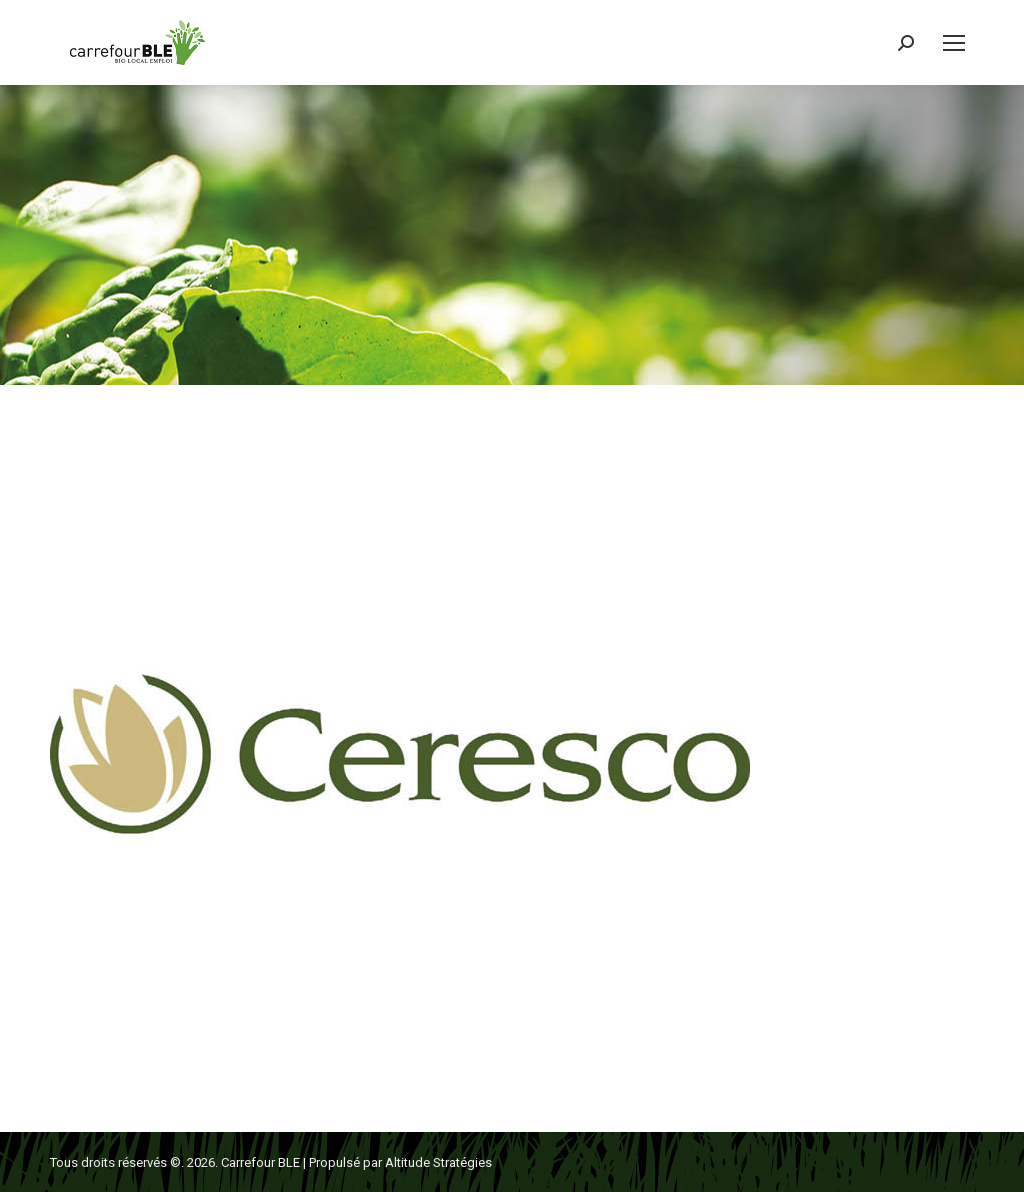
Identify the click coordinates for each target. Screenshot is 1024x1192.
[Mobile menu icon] (954, 43)
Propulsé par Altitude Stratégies (400, 1162)
